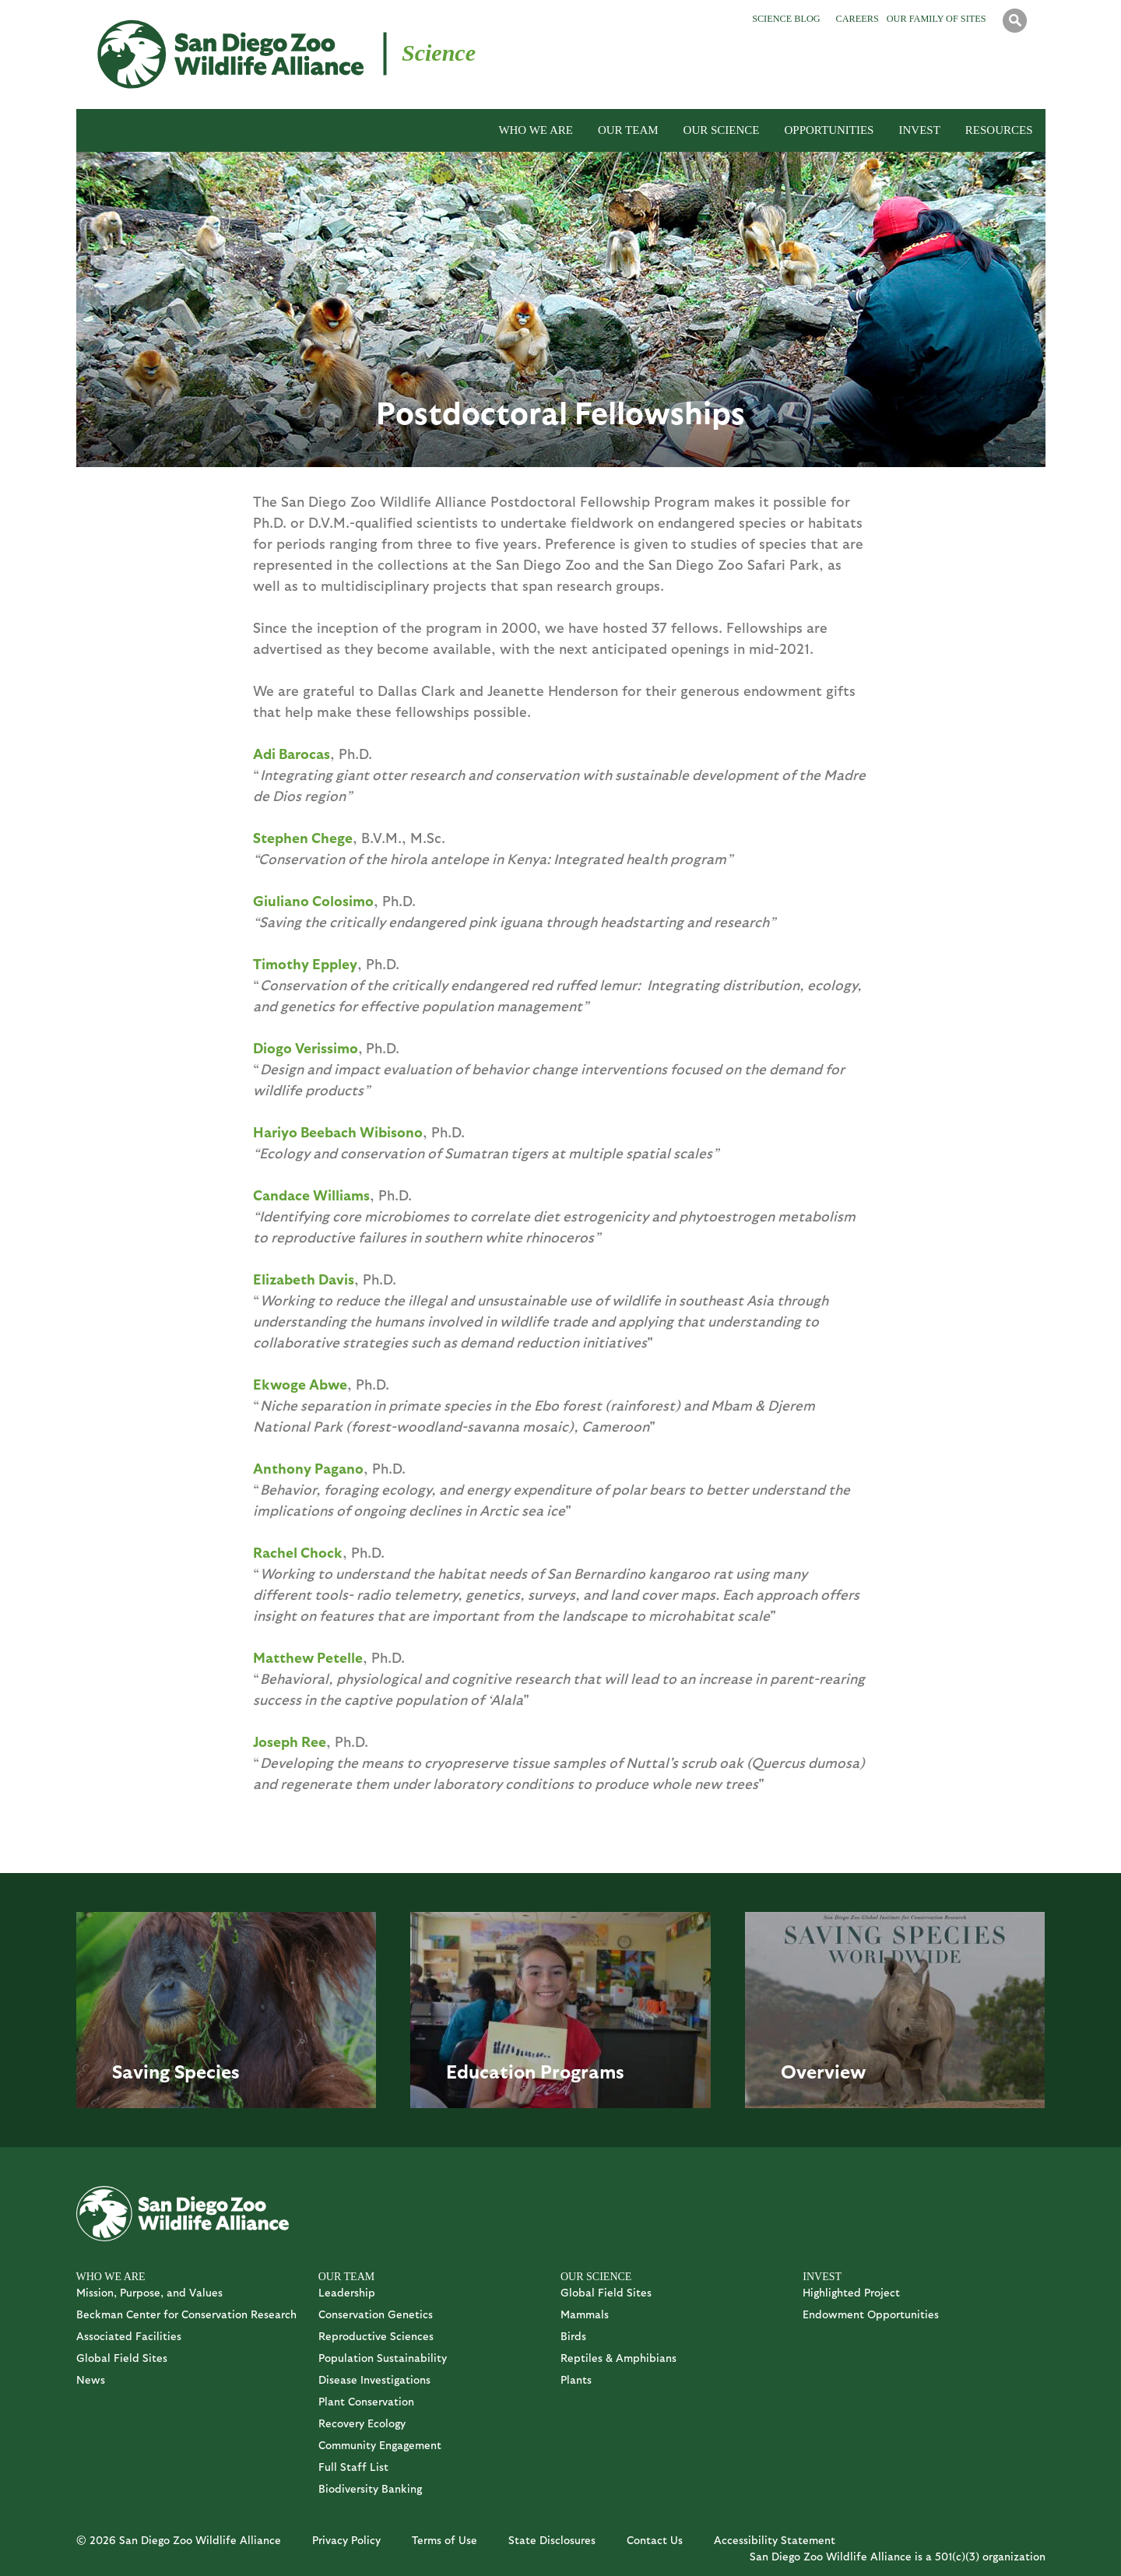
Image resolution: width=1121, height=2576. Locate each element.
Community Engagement (379, 2444)
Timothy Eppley (305, 963)
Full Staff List (353, 2466)
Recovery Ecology (362, 2423)
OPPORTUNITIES (829, 130)
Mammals (584, 2314)
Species (207, 2071)
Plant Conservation (366, 2401)
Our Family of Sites (936, 18)
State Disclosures (552, 2539)
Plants (576, 2379)
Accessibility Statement (774, 2539)
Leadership (346, 2292)
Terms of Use (444, 2539)
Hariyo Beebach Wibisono (338, 1131)
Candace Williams (311, 1194)
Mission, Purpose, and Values (149, 2292)
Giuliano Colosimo (313, 900)
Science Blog (786, 18)
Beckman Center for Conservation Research (186, 2314)
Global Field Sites (121, 2357)
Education (491, 2071)
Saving (141, 2071)
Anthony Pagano (308, 1468)
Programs (582, 2071)
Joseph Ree (289, 1741)
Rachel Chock (298, 1552)
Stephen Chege (303, 837)
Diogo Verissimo (305, 1047)
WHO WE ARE (535, 130)
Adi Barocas (291, 753)
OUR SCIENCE (721, 130)
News (90, 2379)
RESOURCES (999, 130)
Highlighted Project (851, 2292)
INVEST (919, 130)
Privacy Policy (346, 2539)
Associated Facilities (128, 2335)
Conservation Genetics (375, 2314)
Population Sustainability (382, 2357)
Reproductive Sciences (376, 2335)
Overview (823, 2071)
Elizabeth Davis (303, 1278)
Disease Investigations (374, 2379)
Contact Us (655, 2539)
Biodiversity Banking (370, 2488)
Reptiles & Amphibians (618, 2357)
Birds (573, 2335)
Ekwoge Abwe (300, 1384)
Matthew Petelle (308, 1657)
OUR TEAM (628, 130)
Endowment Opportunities (871, 2314)
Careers (857, 18)
